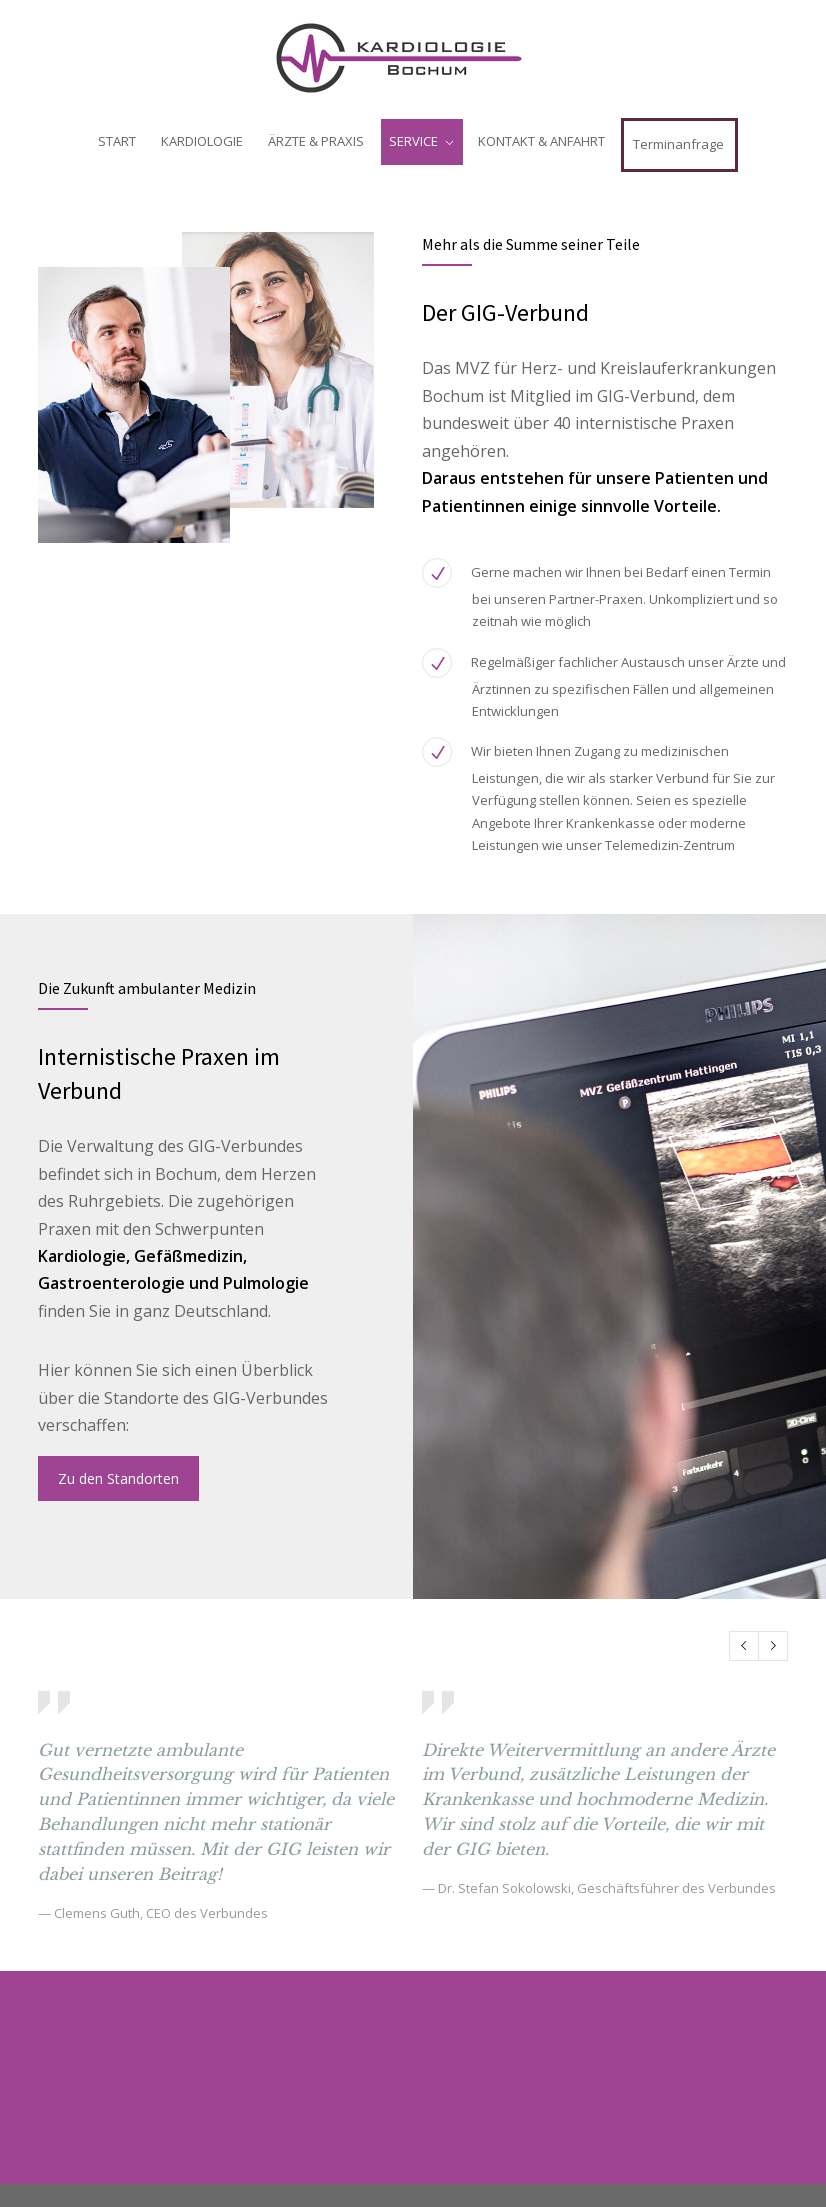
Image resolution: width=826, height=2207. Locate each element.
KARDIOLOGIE (202, 141)
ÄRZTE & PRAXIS (316, 141)
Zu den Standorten (118, 1478)
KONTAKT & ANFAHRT (541, 141)
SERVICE (413, 141)
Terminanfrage (678, 144)
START (117, 141)
